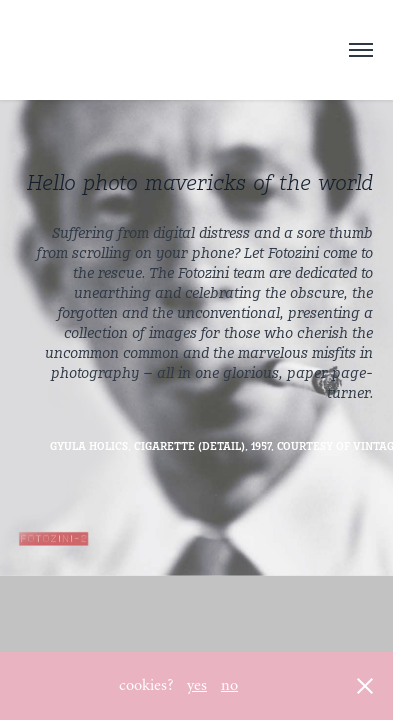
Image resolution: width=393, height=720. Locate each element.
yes (197, 685)
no (229, 685)
